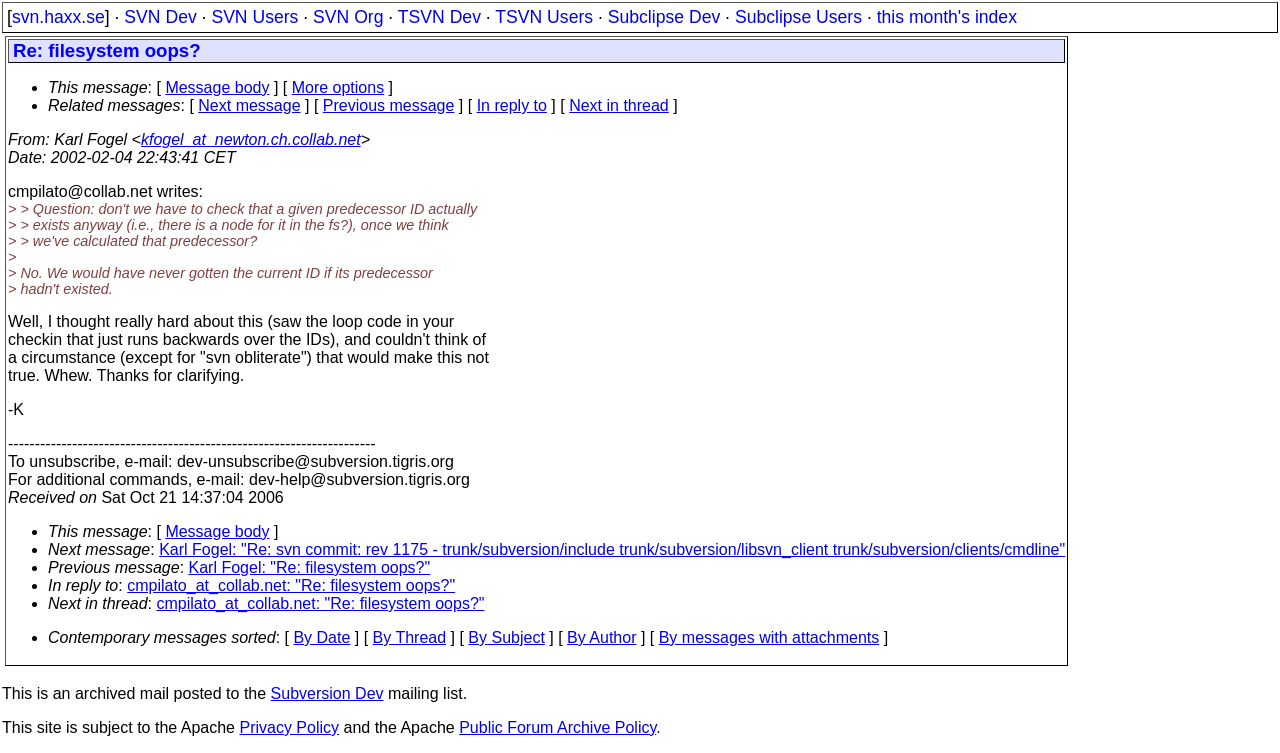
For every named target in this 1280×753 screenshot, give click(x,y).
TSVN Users (544, 17)
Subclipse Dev (664, 17)
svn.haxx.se (58, 17)
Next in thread (619, 105)
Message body (217, 87)
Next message (249, 105)
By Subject (506, 637)
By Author (601, 637)
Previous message (389, 105)
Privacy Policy (289, 727)
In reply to (512, 105)
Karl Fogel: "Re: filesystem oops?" (310, 567)
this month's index (947, 17)
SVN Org (348, 17)
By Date (321, 637)
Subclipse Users (798, 17)
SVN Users (254, 17)
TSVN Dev (439, 17)
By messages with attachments (769, 637)
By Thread (410, 637)
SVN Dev (160, 17)
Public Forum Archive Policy (557, 727)
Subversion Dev (327, 693)
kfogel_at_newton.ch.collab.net (251, 139)
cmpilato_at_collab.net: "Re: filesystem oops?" (291, 585)
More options (338, 87)
